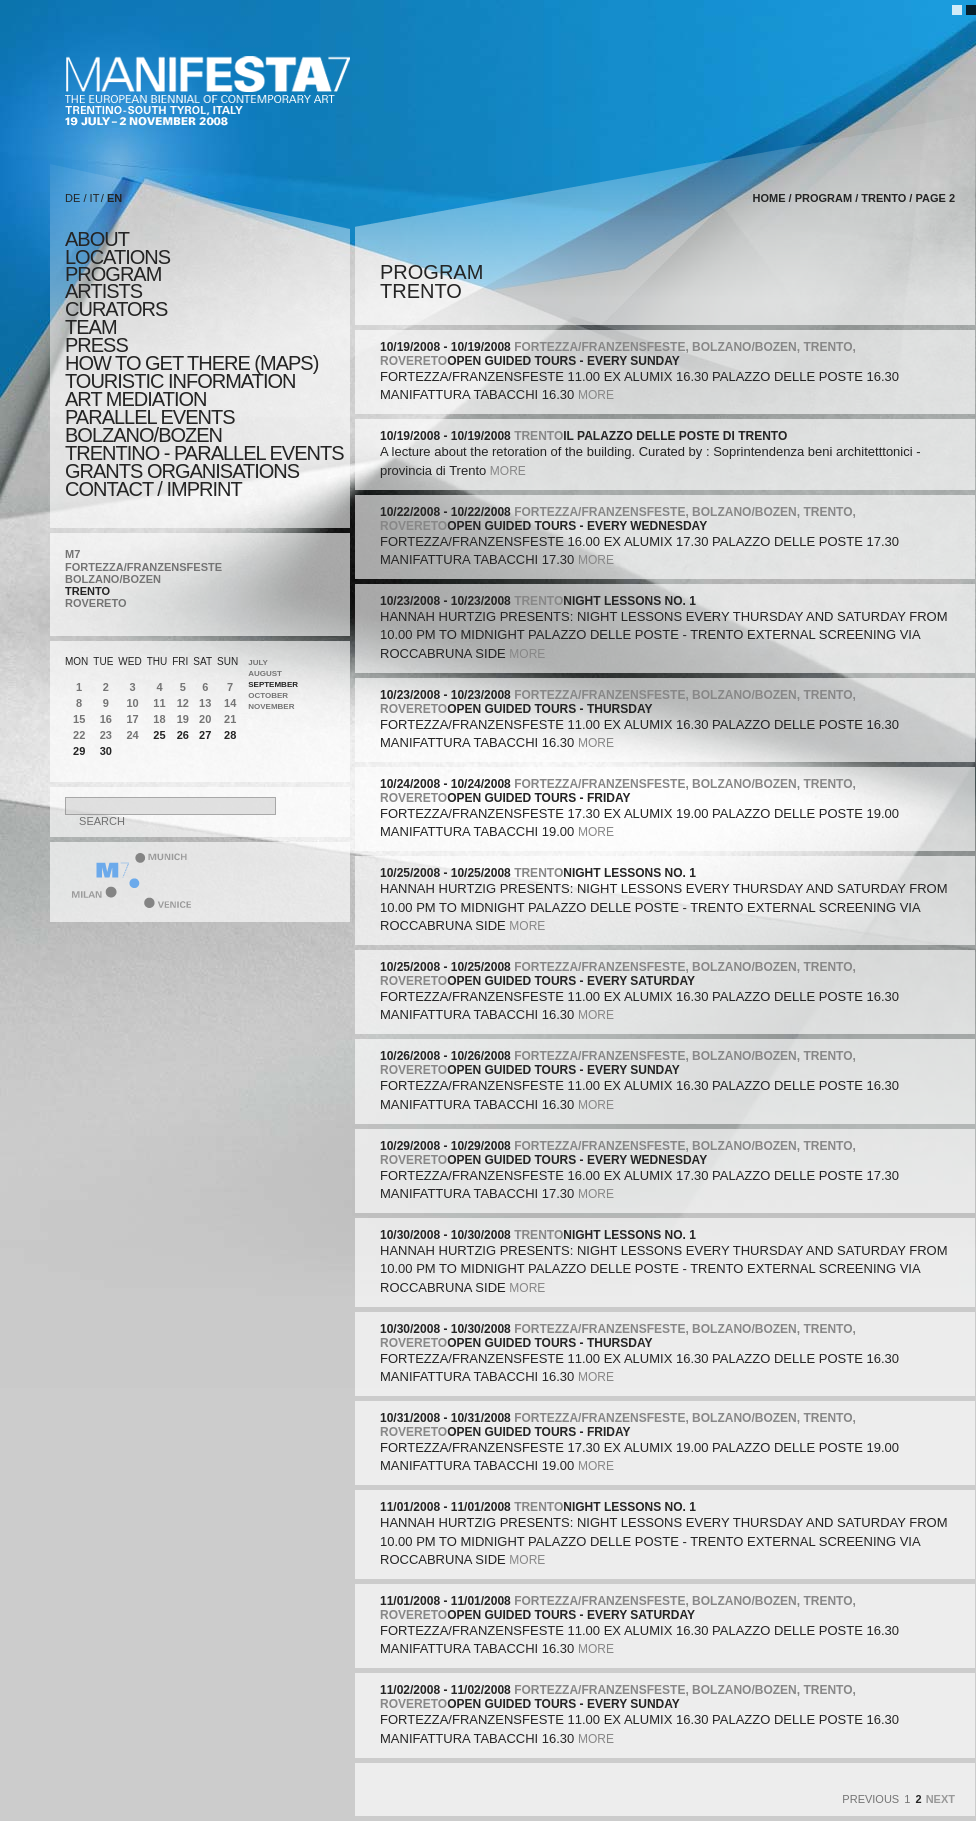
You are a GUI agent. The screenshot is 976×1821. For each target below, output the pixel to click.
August (265, 673)
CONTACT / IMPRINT (153, 489)
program (113, 274)
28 (230, 735)
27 (205, 735)
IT (95, 198)
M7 (72, 554)
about (97, 239)
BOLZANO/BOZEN (113, 579)
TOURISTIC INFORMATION (180, 381)
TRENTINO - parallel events (204, 453)
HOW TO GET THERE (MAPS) (191, 363)
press (96, 345)
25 (159, 735)
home (768, 198)
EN (114, 198)
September (273, 684)
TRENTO (87, 591)
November (271, 706)
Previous (870, 1799)
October (268, 695)
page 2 (935, 198)
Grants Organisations (182, 471)
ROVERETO (96, 603)
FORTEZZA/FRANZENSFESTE (143, 567)
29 (79, 751)
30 (106, 751)
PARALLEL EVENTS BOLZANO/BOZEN (150, 426)
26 (183, 735)
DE (72, 198)
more (596, 395)
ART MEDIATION (135, 399)
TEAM (91, 327)
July (258, 662)
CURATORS (116, 309)
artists (103, 291)
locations (117, 257)
